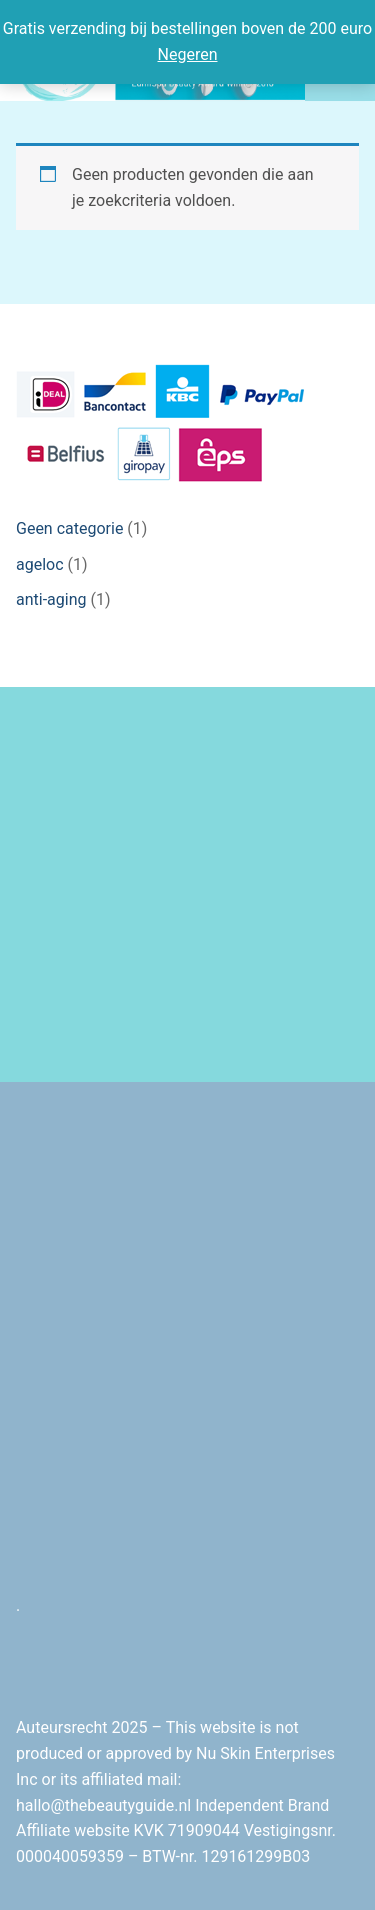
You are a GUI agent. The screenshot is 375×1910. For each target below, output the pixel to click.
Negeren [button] (188, 54)
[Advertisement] (187, 884)
